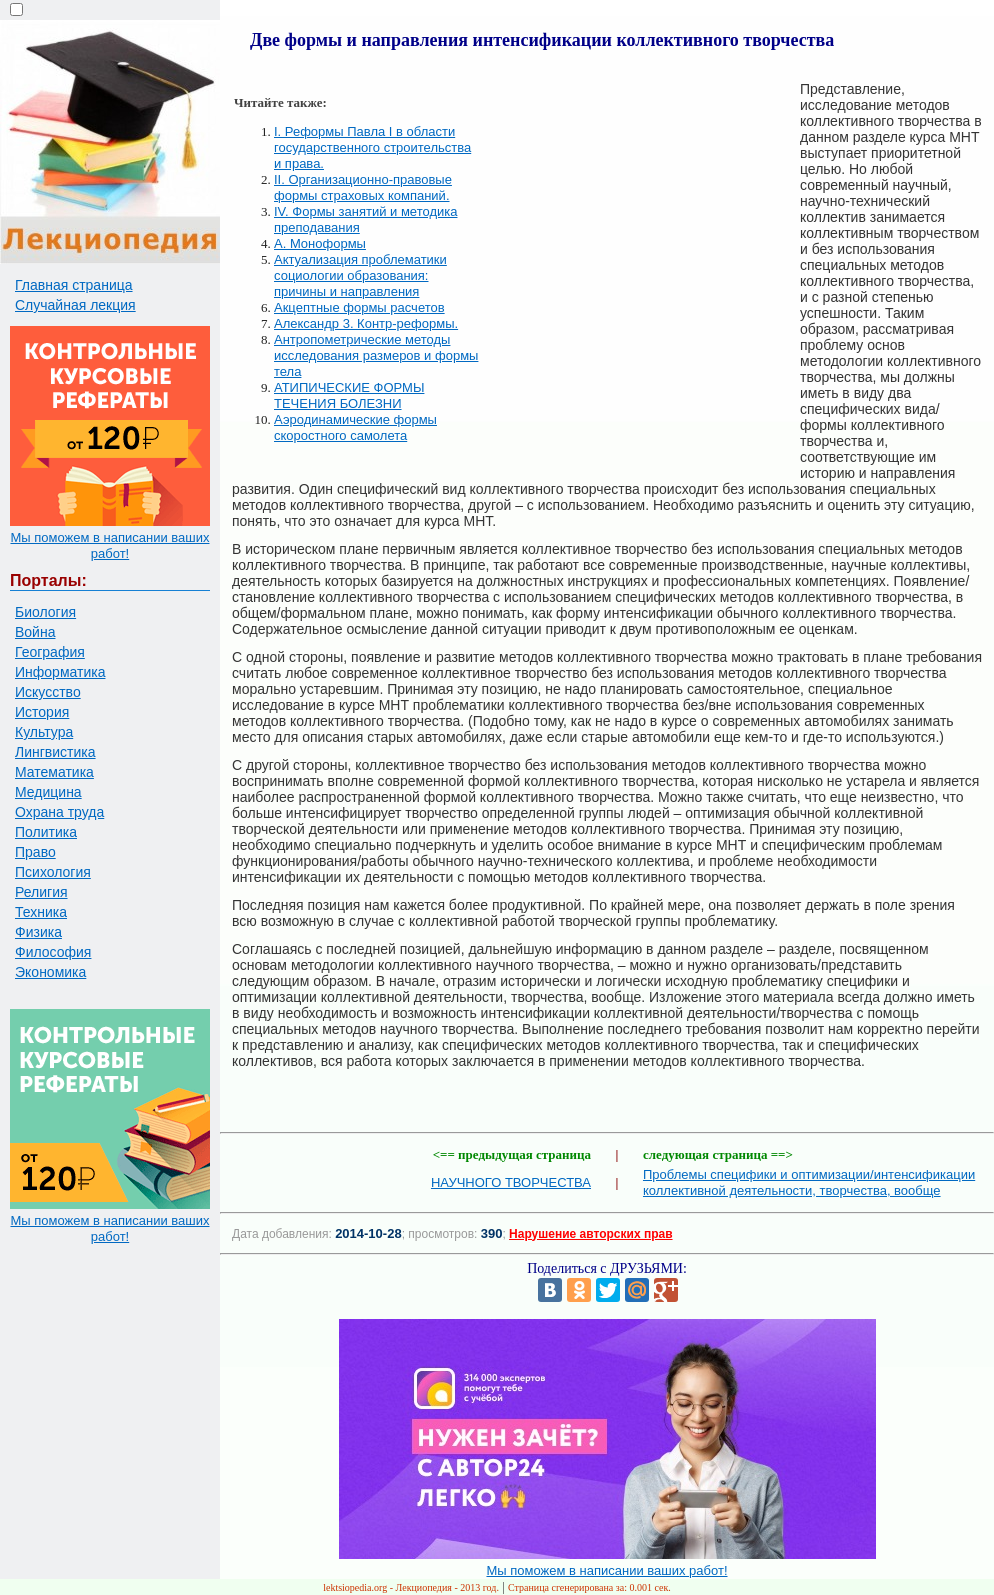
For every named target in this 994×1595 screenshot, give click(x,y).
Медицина (48, 792)
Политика (46, 832)
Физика (38, 932)
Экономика (50, 972)
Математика (54, 772)
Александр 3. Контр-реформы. (366, 323)
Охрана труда (59, 812)
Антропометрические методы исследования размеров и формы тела (376, 355)
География (50, 652)
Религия (41, 892)
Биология (45, 612)
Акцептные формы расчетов (359, 307)
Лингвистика (55, 752)
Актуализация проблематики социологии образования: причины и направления (360, 275)
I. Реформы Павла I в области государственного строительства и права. (372, 147)
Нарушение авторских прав (590, 1234)
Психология (53, 872)
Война (35, 632)
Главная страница (74, 285)
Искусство (48, 692)
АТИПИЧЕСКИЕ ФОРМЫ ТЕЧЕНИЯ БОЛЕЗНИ (349, 395)
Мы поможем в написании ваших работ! (109, 545)
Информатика (60, 672)
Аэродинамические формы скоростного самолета (355, 427)
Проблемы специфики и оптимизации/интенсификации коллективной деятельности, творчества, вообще (809, 1182)
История (42, 712)
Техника (41, 912)
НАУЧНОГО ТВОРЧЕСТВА (511, 1182)
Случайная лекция (75, 305)
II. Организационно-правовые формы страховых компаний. (363, 187)
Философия (53, 952)
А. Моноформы (320, 243)
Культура (44, 732)
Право (35, 852)
